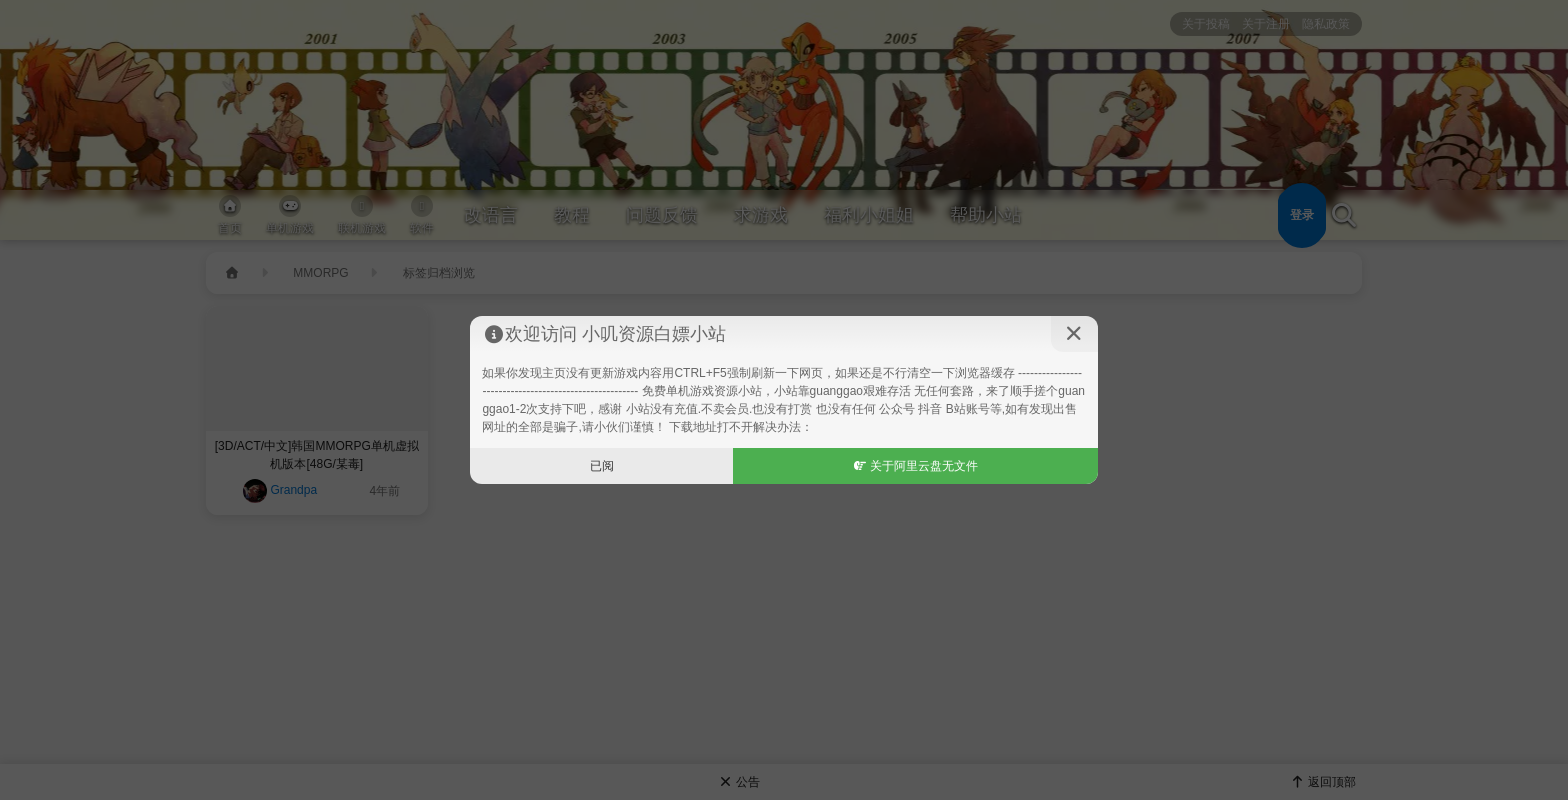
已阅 (602, 466)
